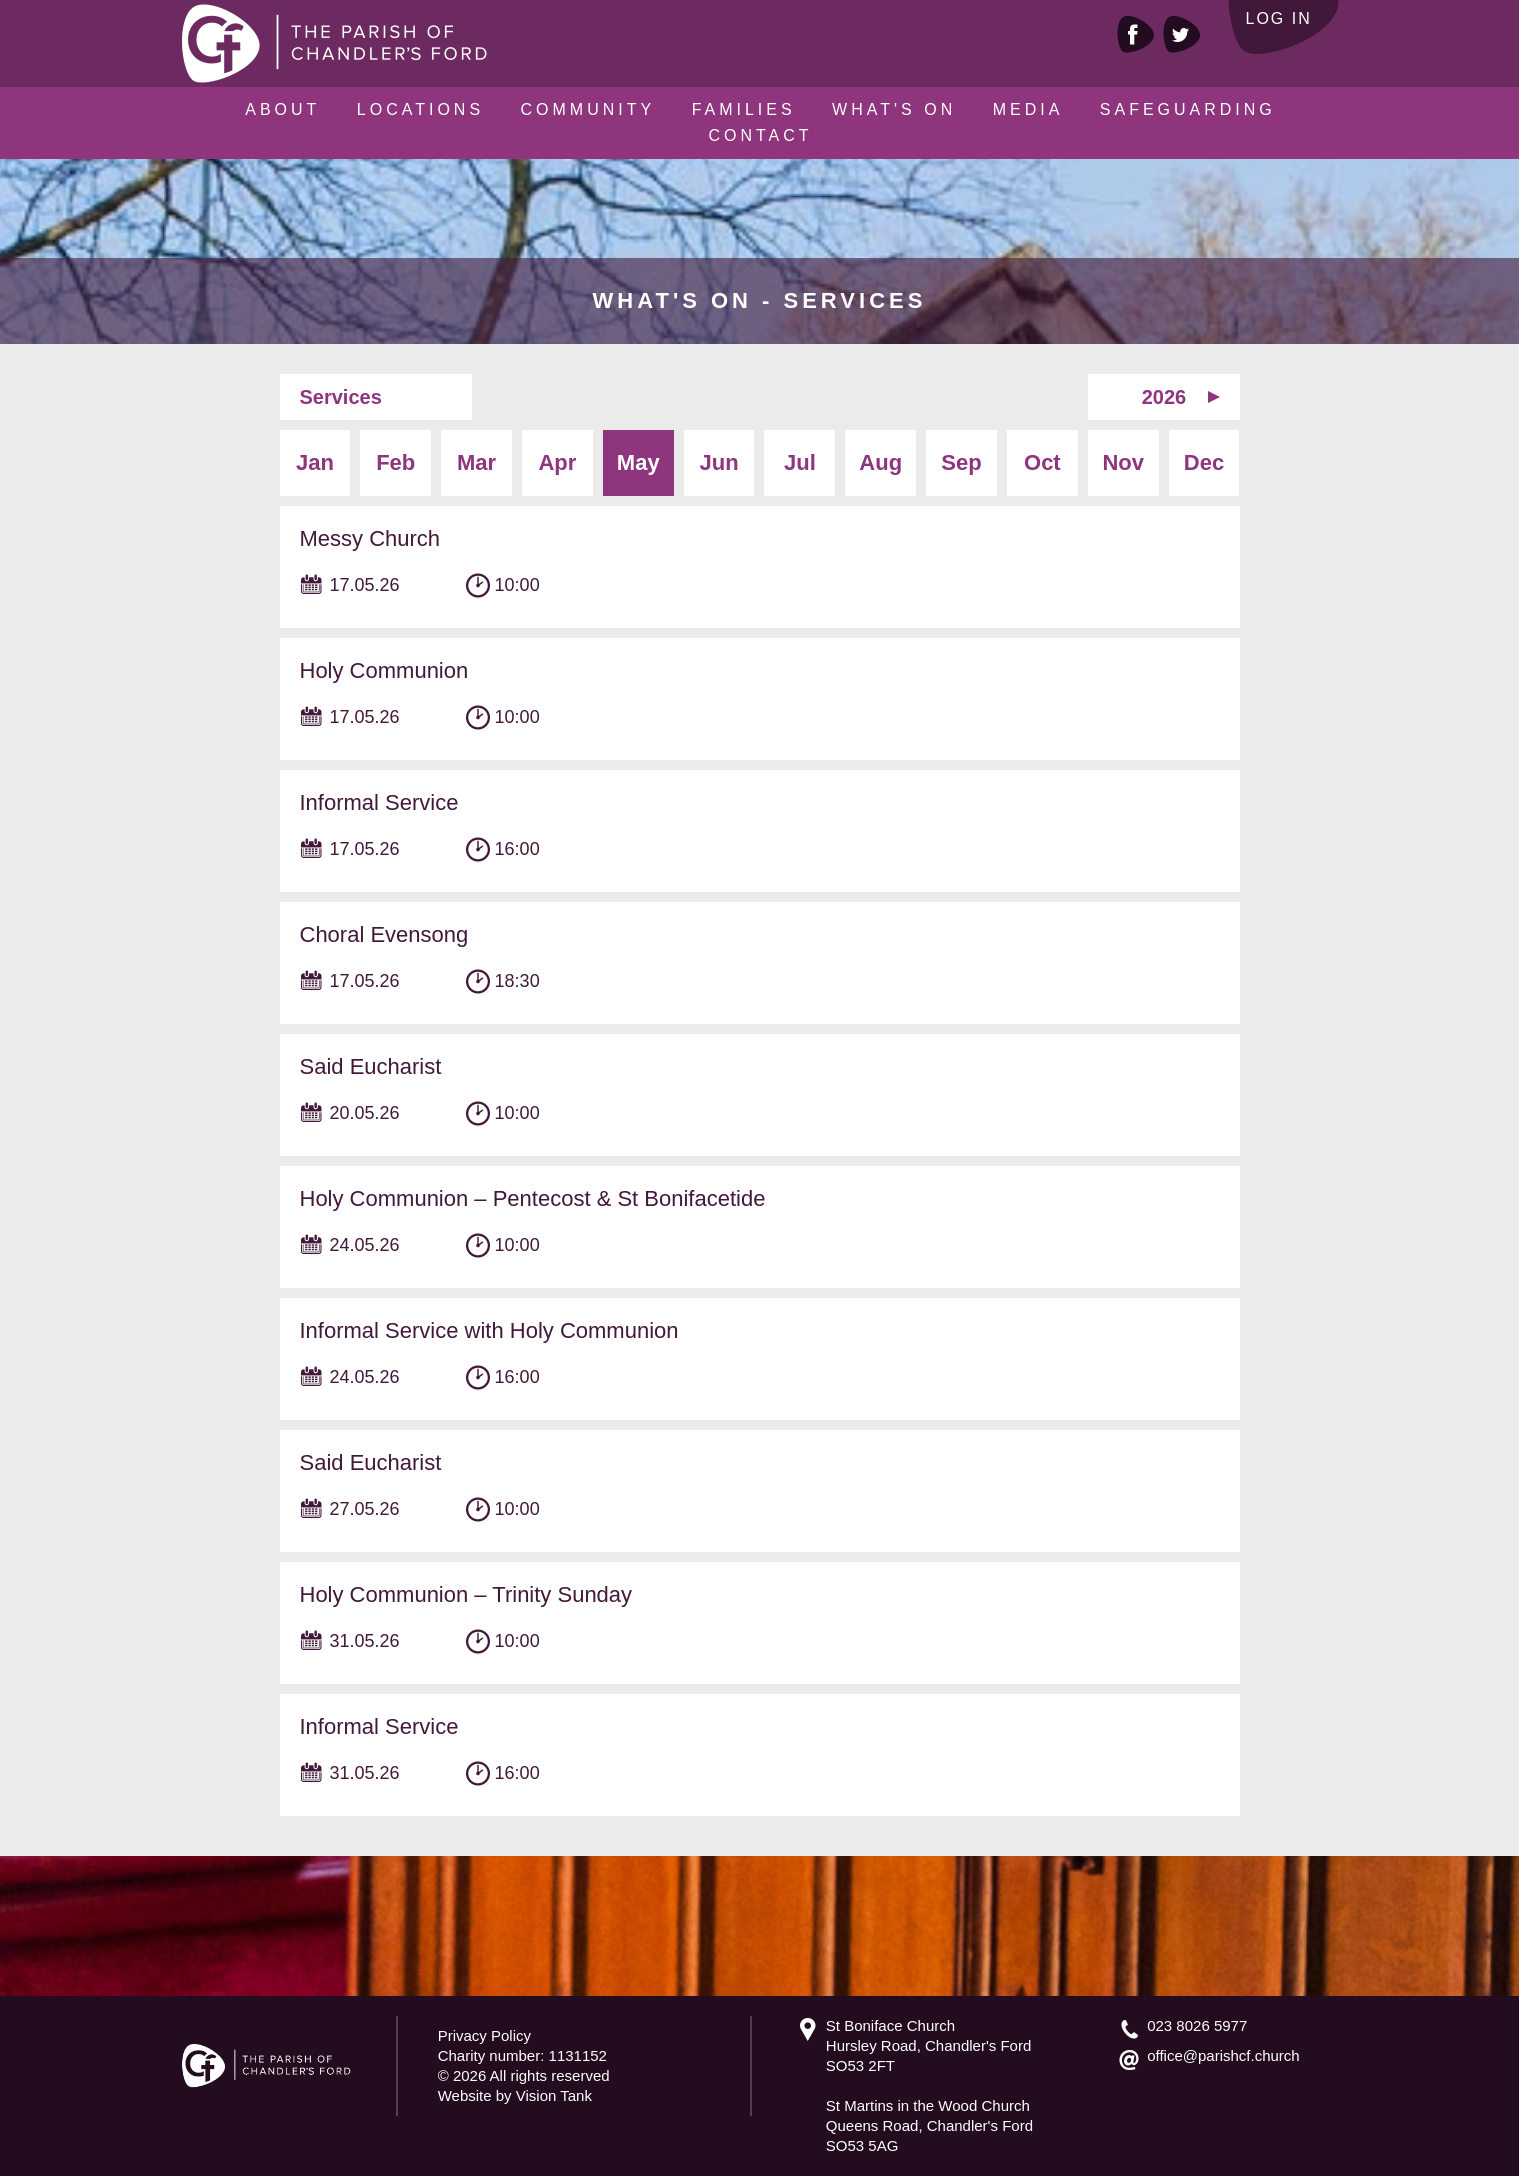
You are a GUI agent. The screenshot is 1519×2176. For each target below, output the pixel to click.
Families (744, 109)
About (282, 109)
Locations (420, 109)
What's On (894, 109)
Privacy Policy (484, 2035)
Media (1028, 109)
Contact (760, 135)
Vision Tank (554, 2095)
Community (588, 109)
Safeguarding (1188, 109)
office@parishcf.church (1223, 2055)
